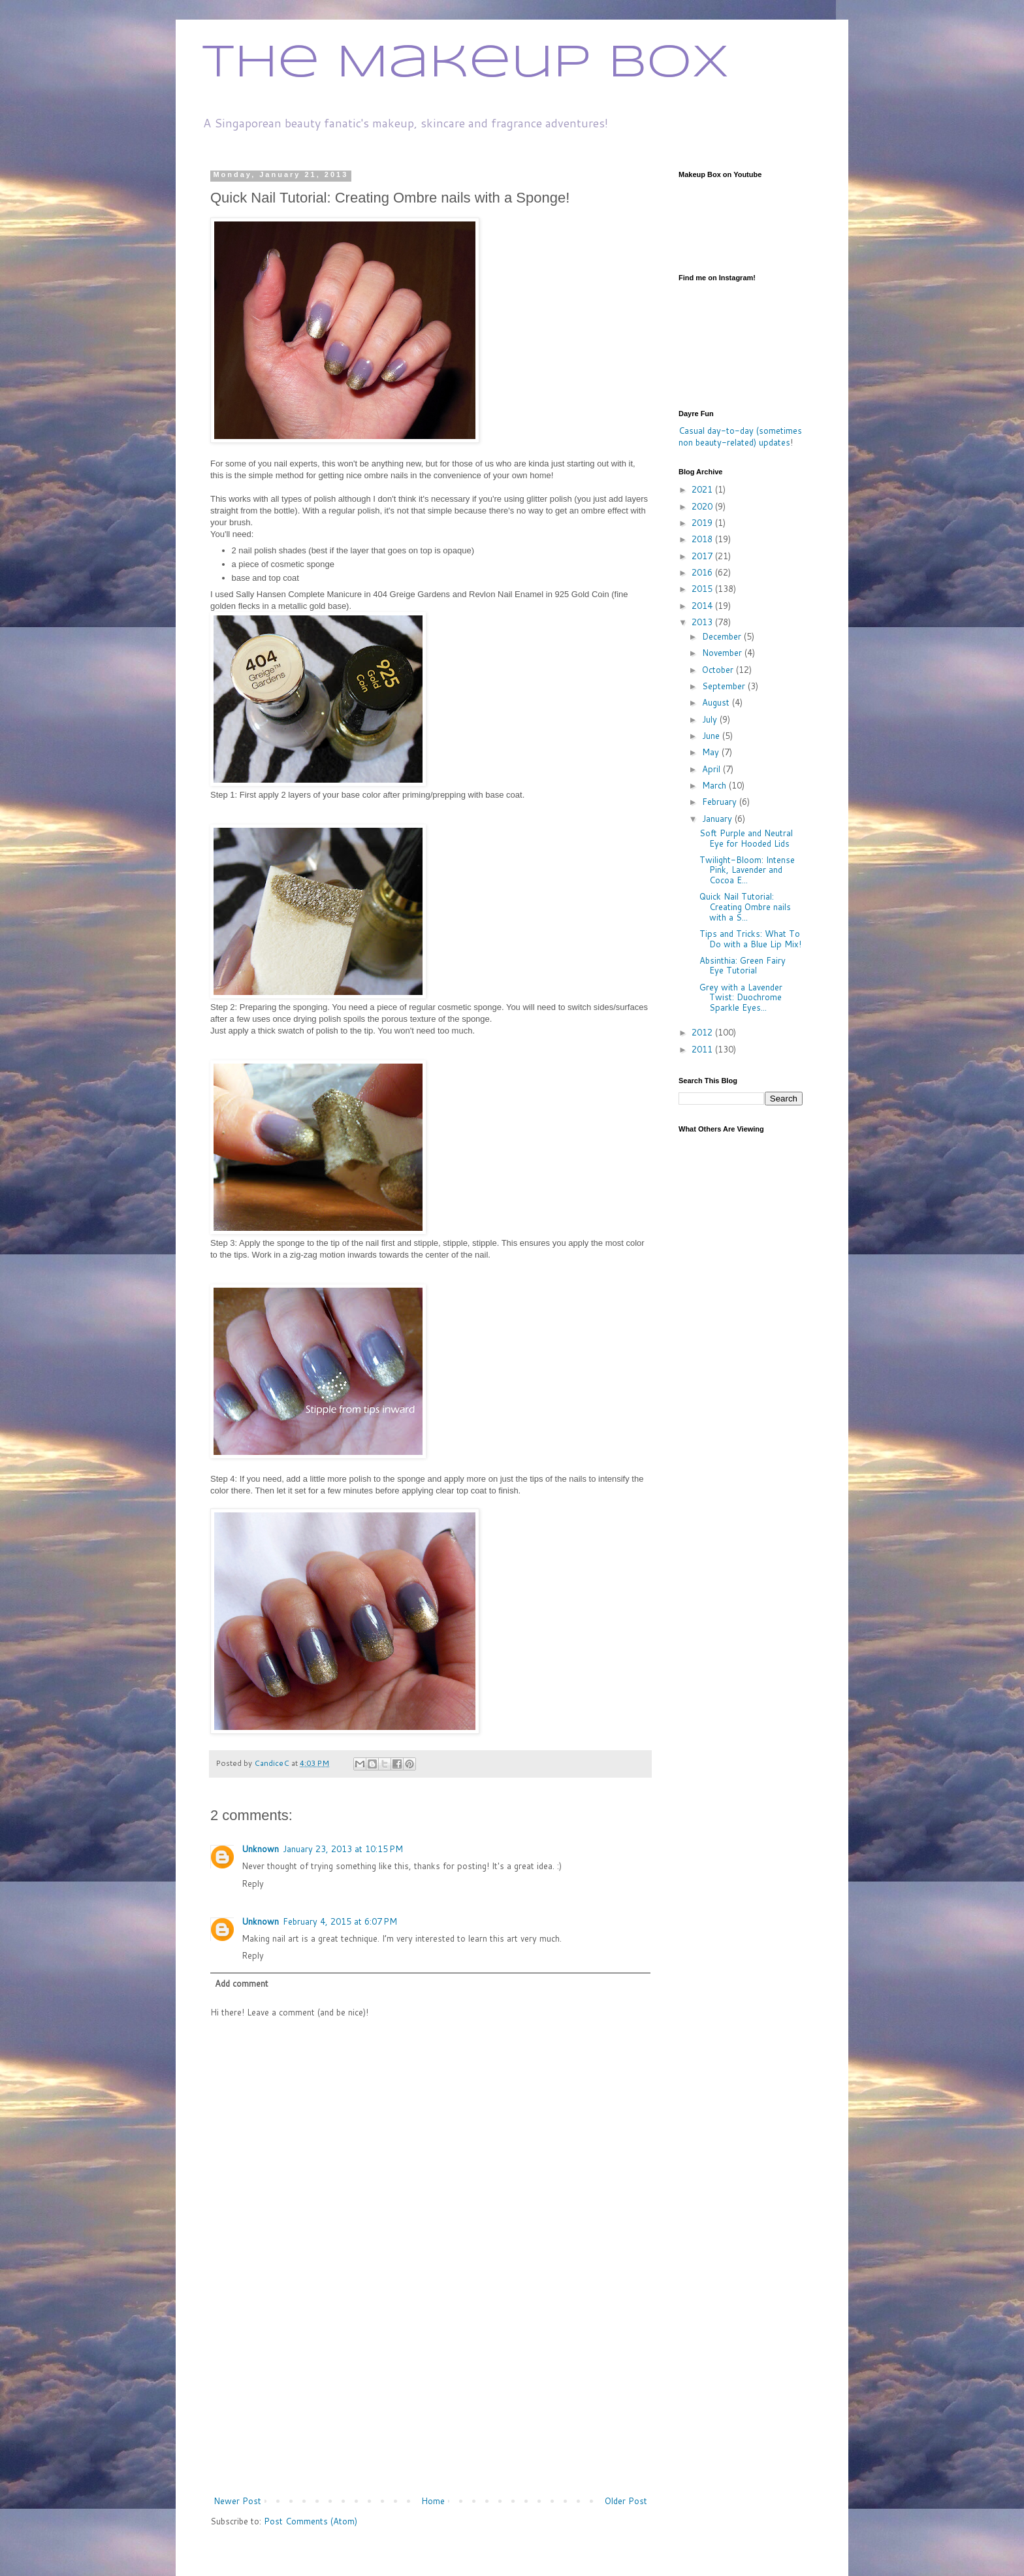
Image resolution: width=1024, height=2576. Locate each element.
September (725, 686)
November (723, 653)
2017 (703, 556)
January (718, 818)
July (711, 719)
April (712, 769)
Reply (253, 1883)
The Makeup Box (465, 64)
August (717, 702)
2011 (703, 1049)
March (715, 785)
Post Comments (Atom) (310, 2521)
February (720, 801)
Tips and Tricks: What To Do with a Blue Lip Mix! (750, 939)
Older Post (626, 2501)
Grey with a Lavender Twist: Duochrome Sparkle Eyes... (740, 997)
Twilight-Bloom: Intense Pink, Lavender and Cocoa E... (747, 870)
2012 (703, 1032)
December (723, 636)
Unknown (260, 1849)
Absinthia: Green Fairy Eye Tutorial (742, 965)
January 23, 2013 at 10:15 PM (343, 1849)
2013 (703, 622)
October (719, 670)
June (712, 736)
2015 (703, 589)
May (712, 752)
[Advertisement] (430, 2396)
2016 (703, 572)
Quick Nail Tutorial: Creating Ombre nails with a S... (745, 906)
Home (433, 2501)
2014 (703, 605)
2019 (703, 523)
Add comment (241, 1983)
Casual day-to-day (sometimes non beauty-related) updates (740, 436)
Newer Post (237, 2501)
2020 (703, 506)
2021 (703, 489)
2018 (703, 539)
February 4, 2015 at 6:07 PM (340, 1921)
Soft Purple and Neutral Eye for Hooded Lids (746, 838)
